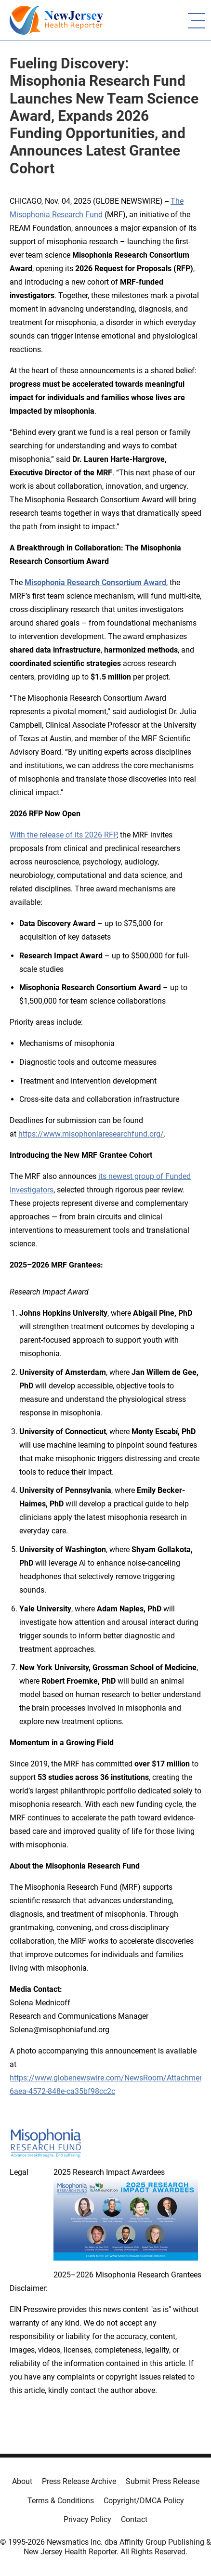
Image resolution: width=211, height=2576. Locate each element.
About (22, 2481)
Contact (134, 2519)
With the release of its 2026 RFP (63, 834)
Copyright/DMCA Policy (144, 2500)
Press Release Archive (79, 2481)
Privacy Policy (87, 2519)
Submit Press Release (162, 2481)
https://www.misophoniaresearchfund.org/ (91, 1133)
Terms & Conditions (60, 2500)
